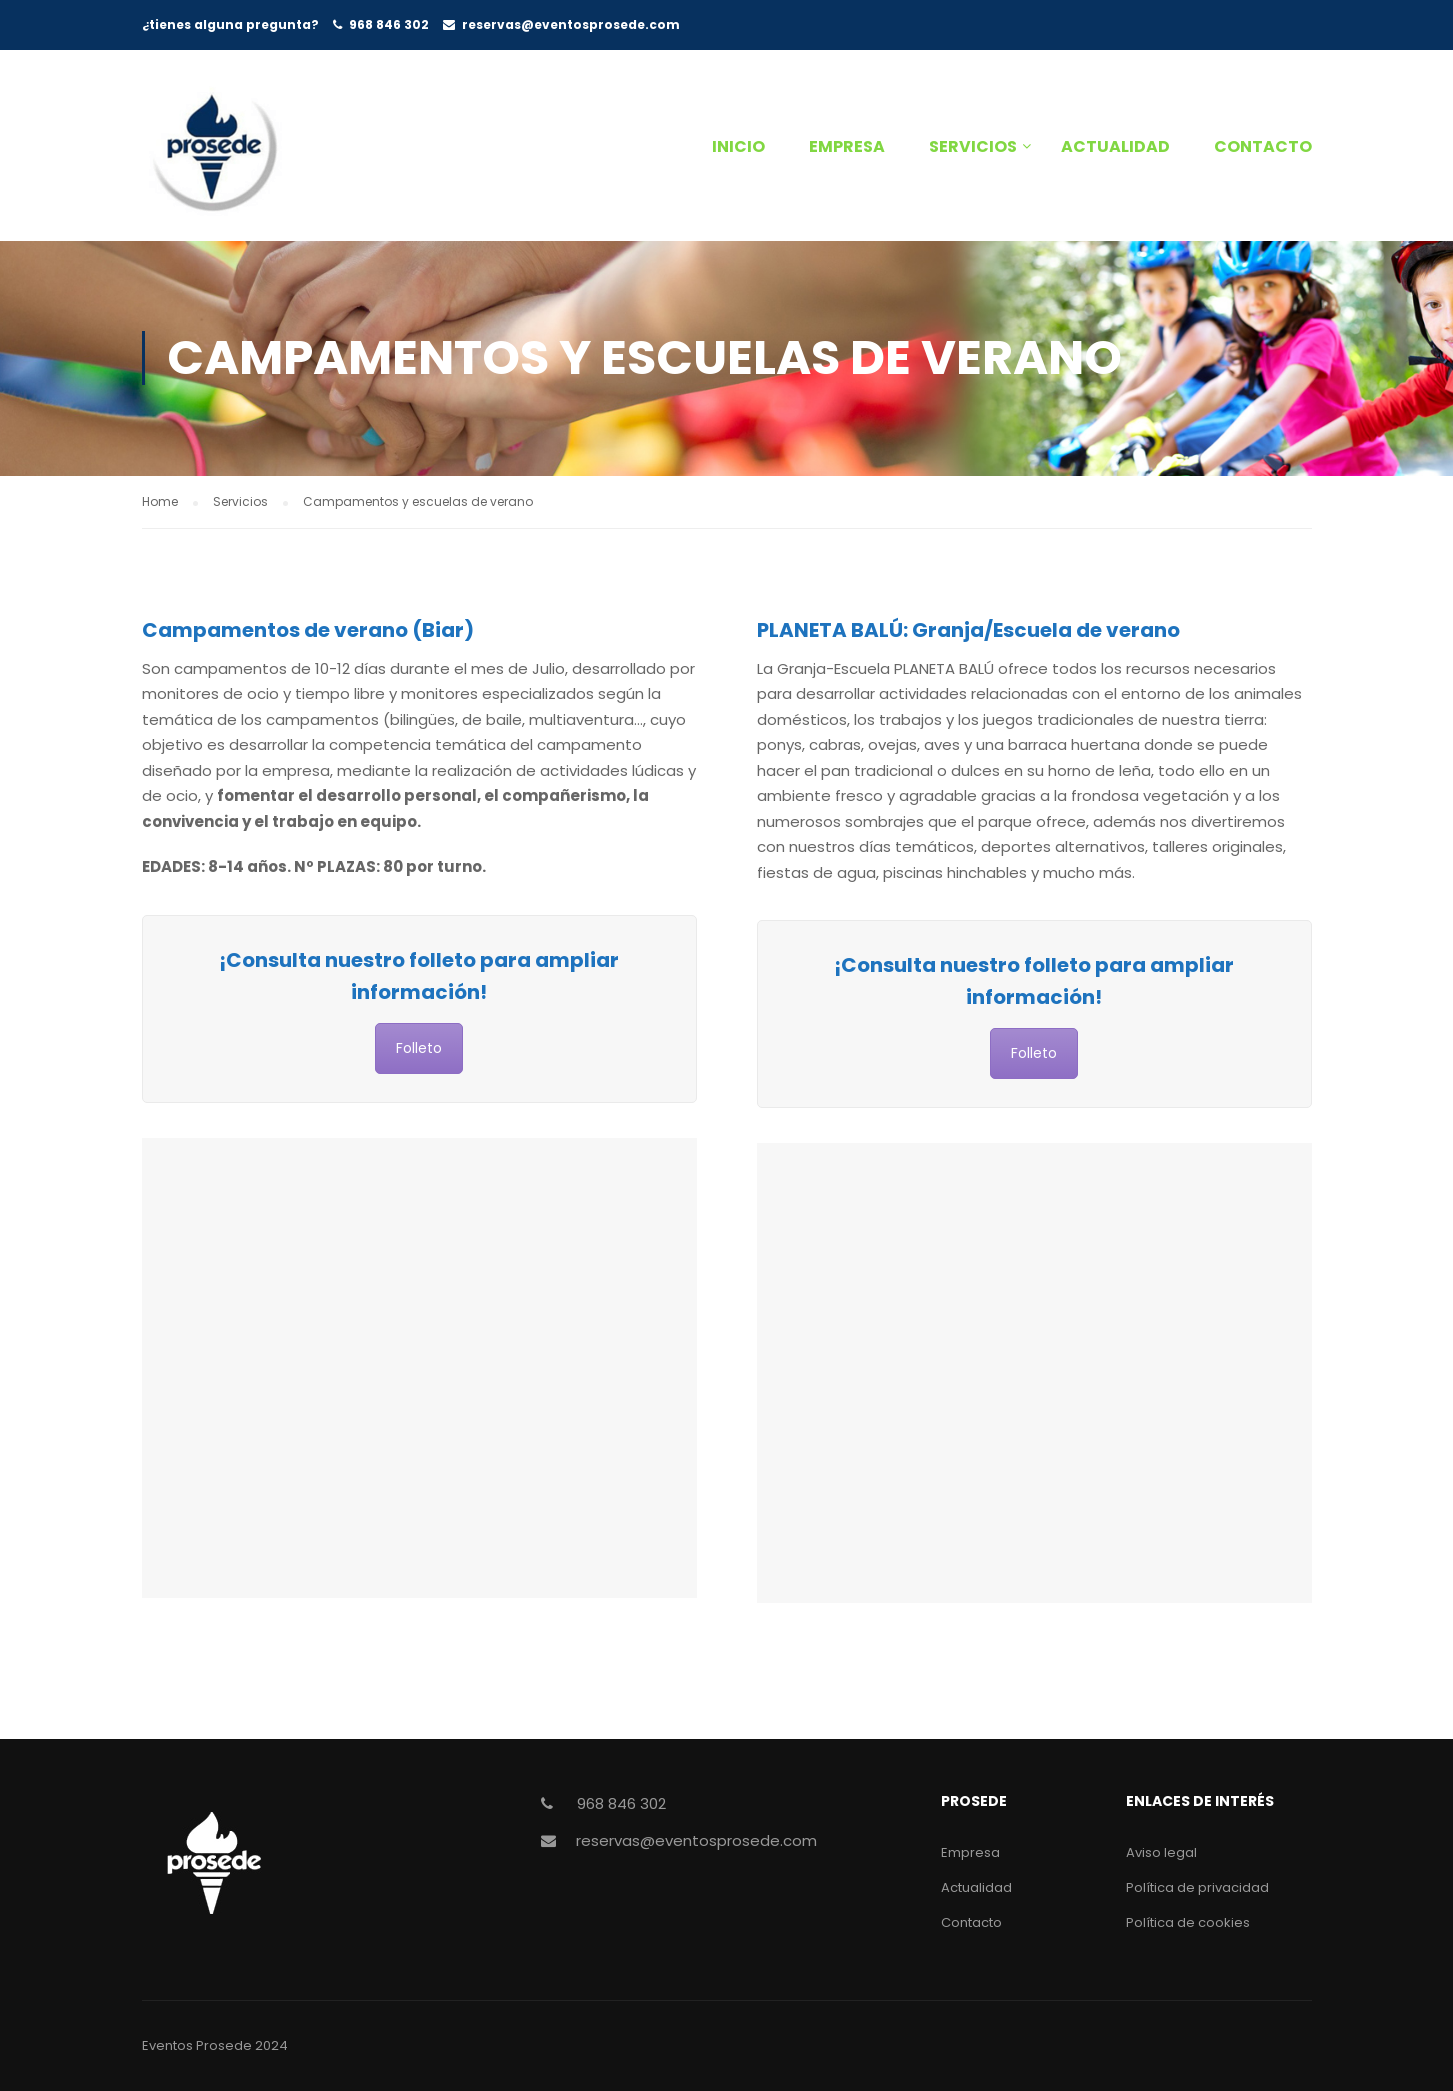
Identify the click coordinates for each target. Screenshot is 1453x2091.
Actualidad (1115, 146)
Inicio (738, 146)
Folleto (419, 1048)
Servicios (973, 146)
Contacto (1263, 146)
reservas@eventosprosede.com (571, 24)
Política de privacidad (1197, 1887)
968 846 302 (389, 24)
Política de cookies (1188, 1922)
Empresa (847, 146)
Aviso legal (1161, 1852)
